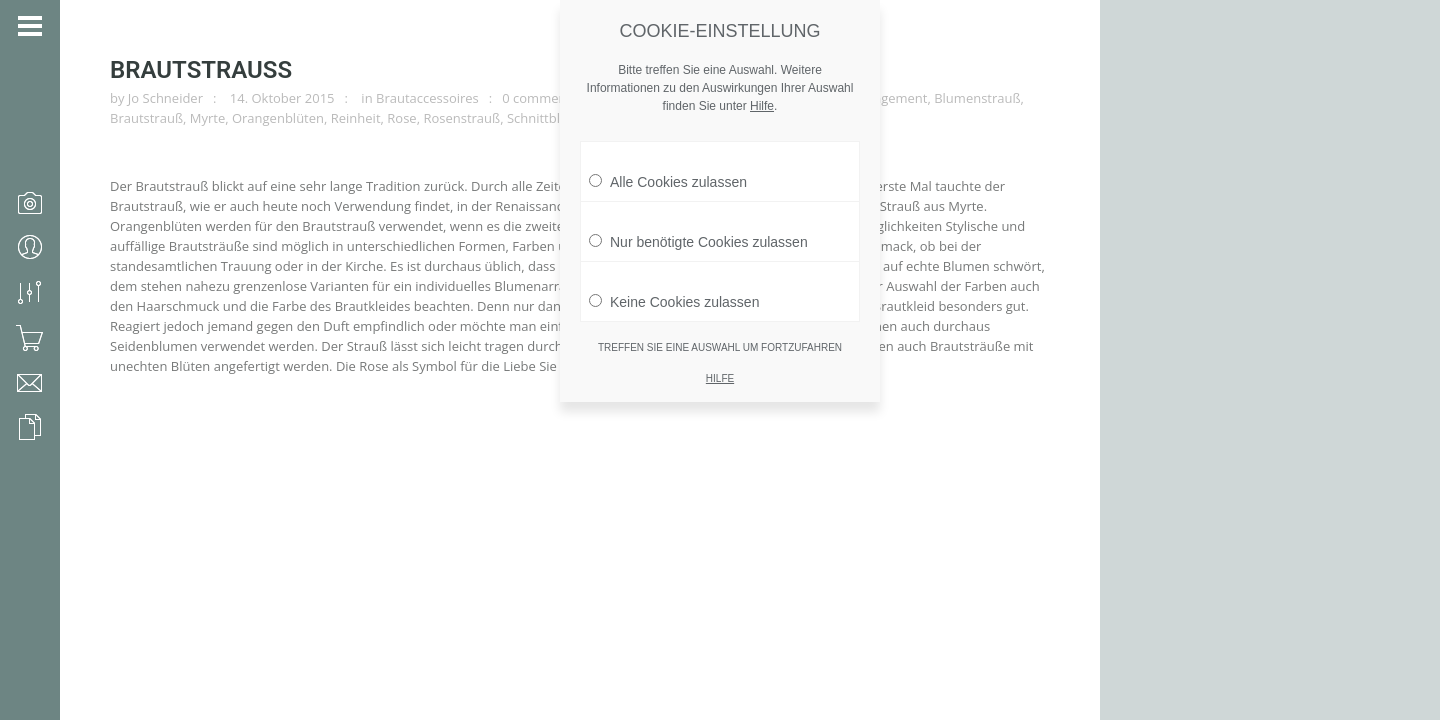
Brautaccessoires (427, 98)
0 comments (539, 98)
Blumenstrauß (977, 98)
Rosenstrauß (461, 118)
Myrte (207, 118)
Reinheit (356, 118)
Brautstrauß (201, 70)
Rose (401, 118)
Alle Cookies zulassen (668, 172)
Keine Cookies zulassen (674, 292)
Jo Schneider (165, 98)
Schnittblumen (551, 118)
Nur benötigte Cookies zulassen (698, 232)
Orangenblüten (278, 118)
